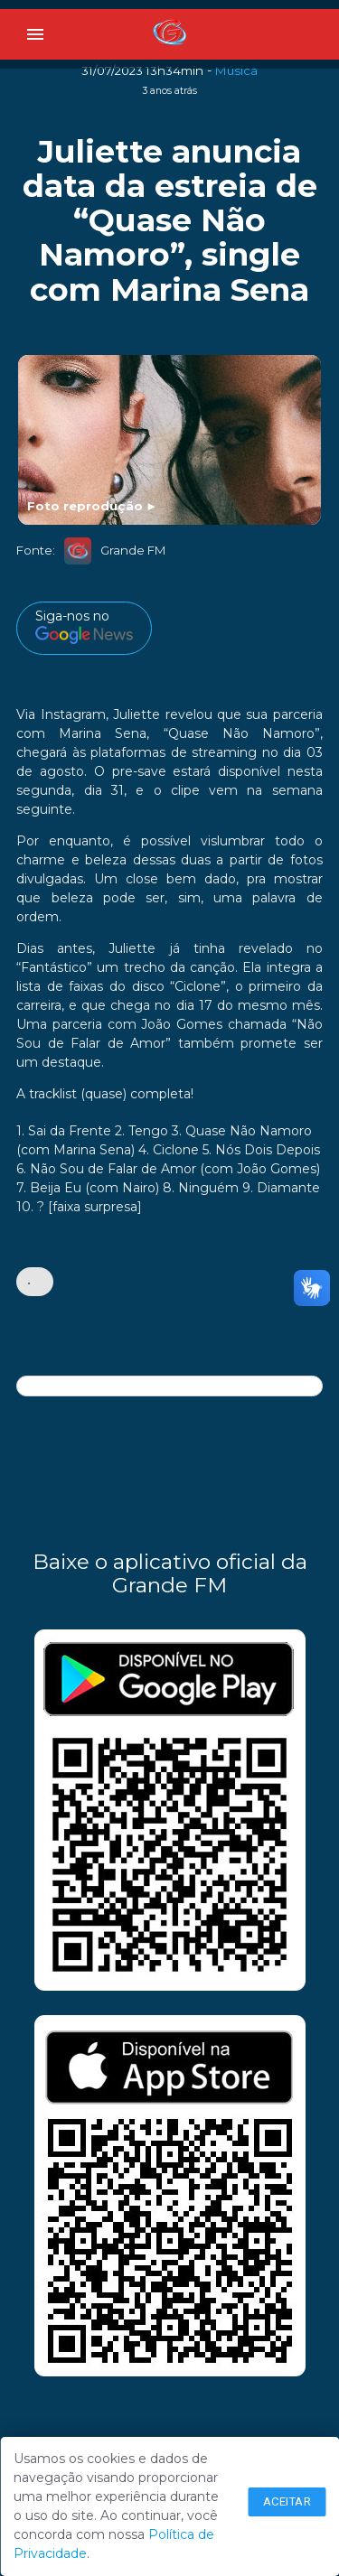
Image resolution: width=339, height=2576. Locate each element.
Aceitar (287, 2501)
